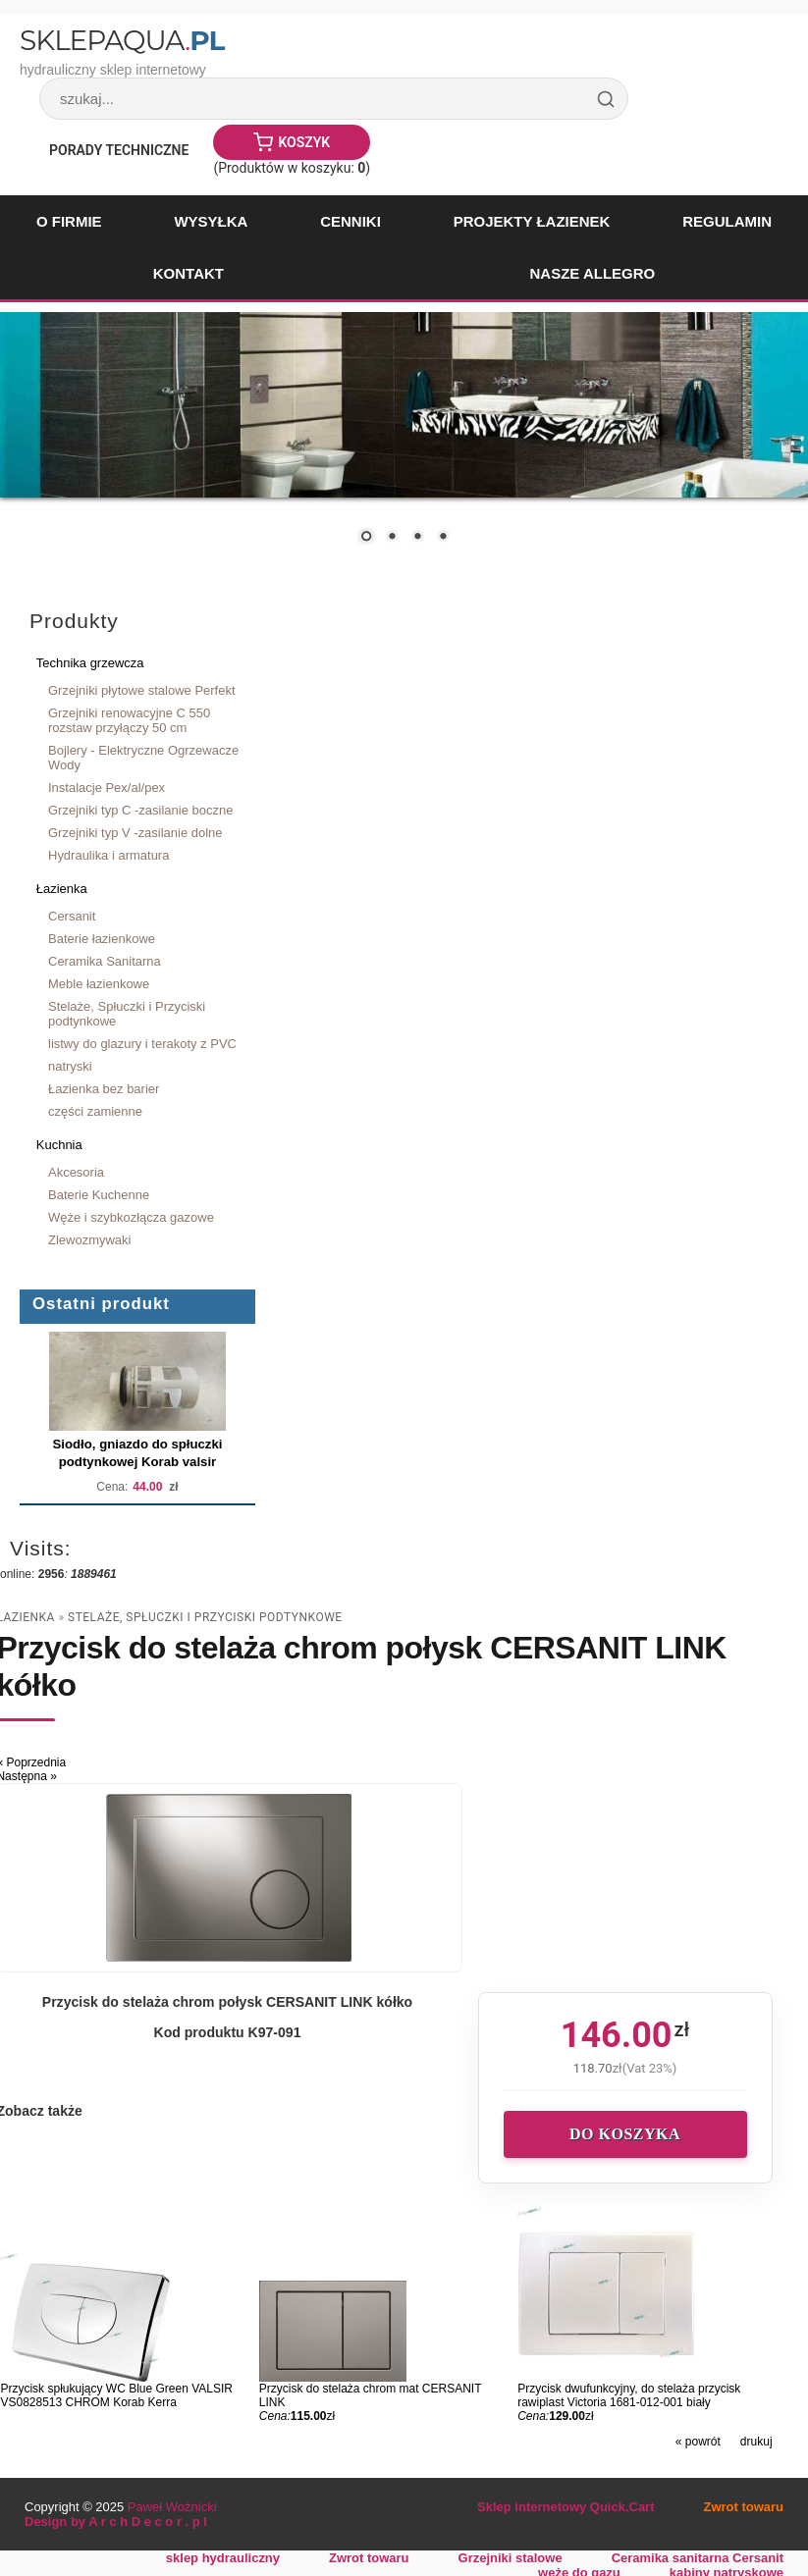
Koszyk (304, 142)
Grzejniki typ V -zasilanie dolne (135, 832)
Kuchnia (59, 1144)
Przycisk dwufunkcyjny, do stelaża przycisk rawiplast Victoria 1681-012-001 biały (628, 2395)
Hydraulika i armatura (108, 855)
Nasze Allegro (592, 273)
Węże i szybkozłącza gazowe (131, 1217)
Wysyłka (210, 221)
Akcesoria (76, 1172)
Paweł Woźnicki (172, 2506)
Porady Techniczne (119, 150)
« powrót (698, 2441)
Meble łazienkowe (98, 983)
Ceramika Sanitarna (104, 961)
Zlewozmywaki (89, 1240)
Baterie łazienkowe (101, 938)
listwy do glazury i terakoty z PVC (142, 1043)
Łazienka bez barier (103, 1088)
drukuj (756, 2441)
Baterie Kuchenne (98, 1194)
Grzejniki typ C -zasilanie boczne (140, 810)
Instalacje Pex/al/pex (106, 787)
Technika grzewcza (90, 663)
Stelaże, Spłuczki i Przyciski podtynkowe (126, 1013)
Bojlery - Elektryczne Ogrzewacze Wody (143, 757)
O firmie (69, 221)
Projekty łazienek (532, 221)
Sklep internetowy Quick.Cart (565, 2506)
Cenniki (350, 221)
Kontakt (188, 273)
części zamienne (95, 1111)
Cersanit (71, 916)
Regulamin (727, 221)
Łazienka (61, 888)
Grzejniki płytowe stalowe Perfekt (142, 690)
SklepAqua (122, 40)
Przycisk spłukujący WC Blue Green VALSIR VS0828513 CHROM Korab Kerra (116, 2395)
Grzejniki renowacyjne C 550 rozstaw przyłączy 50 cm (129, 720)
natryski (70, 1066)
